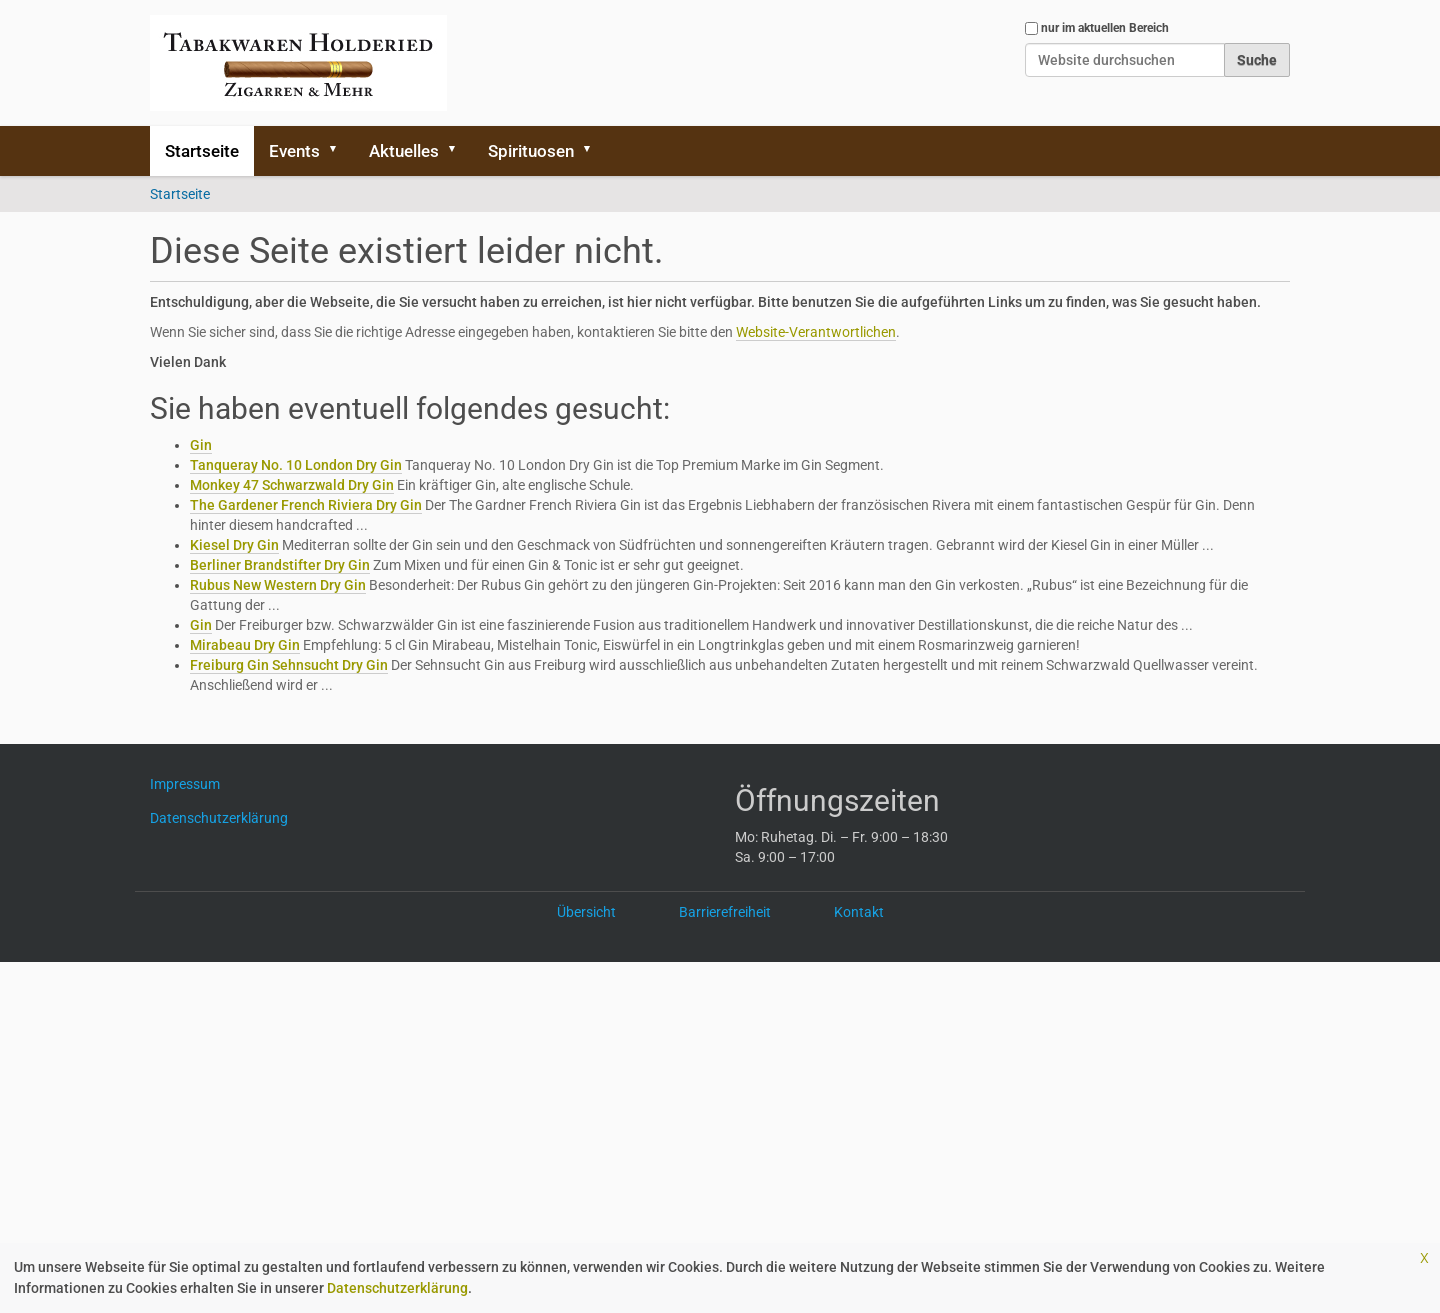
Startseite (202, 151)
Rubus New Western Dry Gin (278, 585)
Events (294, 151)
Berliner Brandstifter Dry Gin (280, 565)
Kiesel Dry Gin (234, 545)
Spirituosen (531, 151)
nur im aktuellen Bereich (1105, 28)
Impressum (192, 784)
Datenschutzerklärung (397, 1288)
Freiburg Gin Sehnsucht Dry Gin (289, 665)
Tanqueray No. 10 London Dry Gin (296, 465)
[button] (340, 151)
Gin (201, 445)
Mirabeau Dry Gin (245, 645)
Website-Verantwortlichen (816, 332)
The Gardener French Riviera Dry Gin (306, 505)
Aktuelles (404, 151)
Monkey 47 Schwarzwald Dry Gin (292, 485)
